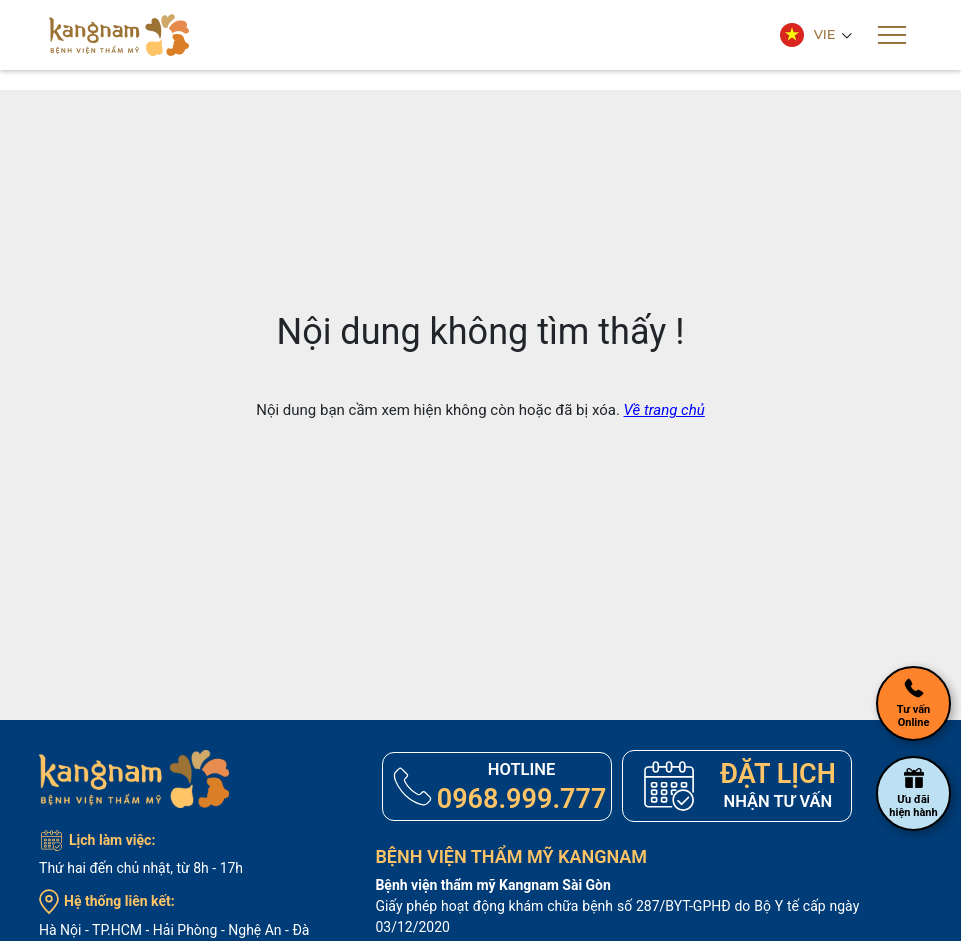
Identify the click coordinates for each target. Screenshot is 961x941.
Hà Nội (60, 930)
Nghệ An (254, 930)
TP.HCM (117, 930)
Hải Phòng (185, 930)
